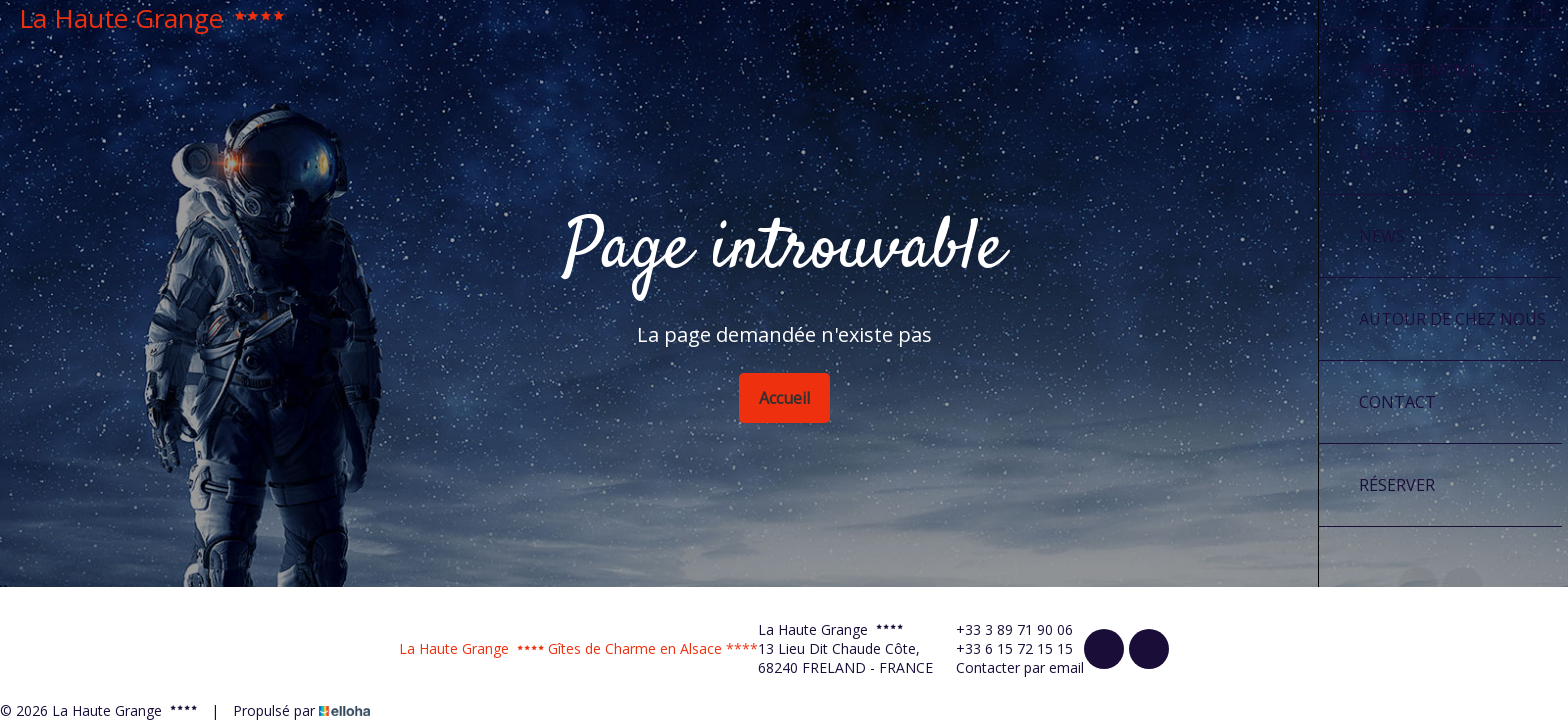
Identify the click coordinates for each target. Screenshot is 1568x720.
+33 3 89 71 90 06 (1003, 629)
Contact (1397, 402)
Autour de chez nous (1452, 319)
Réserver (1397, 485)
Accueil (784, 398)
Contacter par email (1008, 667)
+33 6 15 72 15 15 (1003, 648)
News (1382, 236)
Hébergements (1436, 70)
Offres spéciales (1429, 153)
